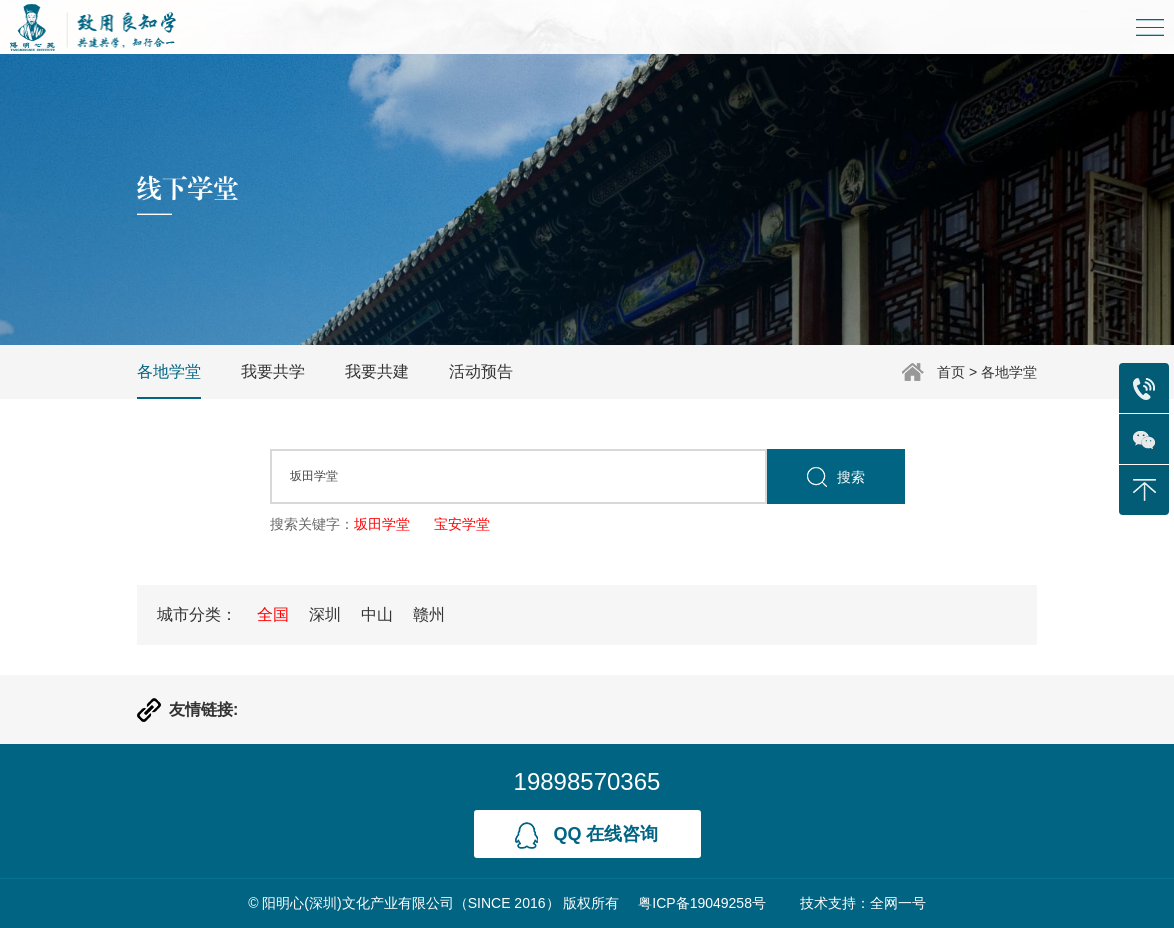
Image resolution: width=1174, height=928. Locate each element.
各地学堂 (1009, 372)
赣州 (429, 614)
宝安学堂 (462, 524)
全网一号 (898, 903)
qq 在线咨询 (586, 835)
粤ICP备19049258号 (702, 903)
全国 (273, 614)
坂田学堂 (382, 524)
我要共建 (377, 371)
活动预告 (481, 371)
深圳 (325, 614)
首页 (951, 372)
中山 (377, 614)
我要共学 (273, 371)
